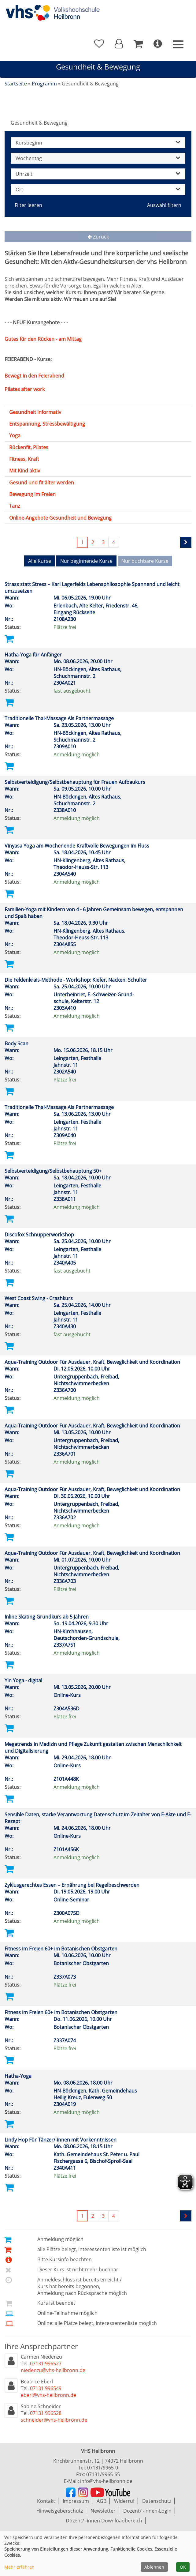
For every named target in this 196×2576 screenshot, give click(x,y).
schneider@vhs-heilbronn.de (54, 2419)
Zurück (98, 236)
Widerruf (124, 2501)
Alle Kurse (39, 561)
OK (183, 2567)
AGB (101, 2501)
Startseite (16, 83)
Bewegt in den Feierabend (34, 375)
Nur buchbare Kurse (144, 561)
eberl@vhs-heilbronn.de (48, 2395)
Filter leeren (28, 205)
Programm (44, 83)
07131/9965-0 (102, 2467)
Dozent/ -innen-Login (147, 2510)
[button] (119, 44)
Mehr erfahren (19, 2567)
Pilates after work (25, 389)
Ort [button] (98, 189)
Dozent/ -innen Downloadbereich (104, 2520)
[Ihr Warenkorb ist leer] (138, 44)
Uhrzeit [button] (98, 174)
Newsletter (103, 2510)
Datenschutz (156, 2501)
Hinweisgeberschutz (59, 2510)
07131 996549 (45, 2388)
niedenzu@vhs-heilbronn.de (53, 2370)
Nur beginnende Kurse (86, 561)
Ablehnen (154, 2567)
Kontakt (46, 2501)
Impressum (76, 2501)
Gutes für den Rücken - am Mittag (43, 339)
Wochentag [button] (98, 158)
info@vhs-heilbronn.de (106, 2481)
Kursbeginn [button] (98, 142)
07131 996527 (45, 2363)
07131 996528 (45, 2413)
